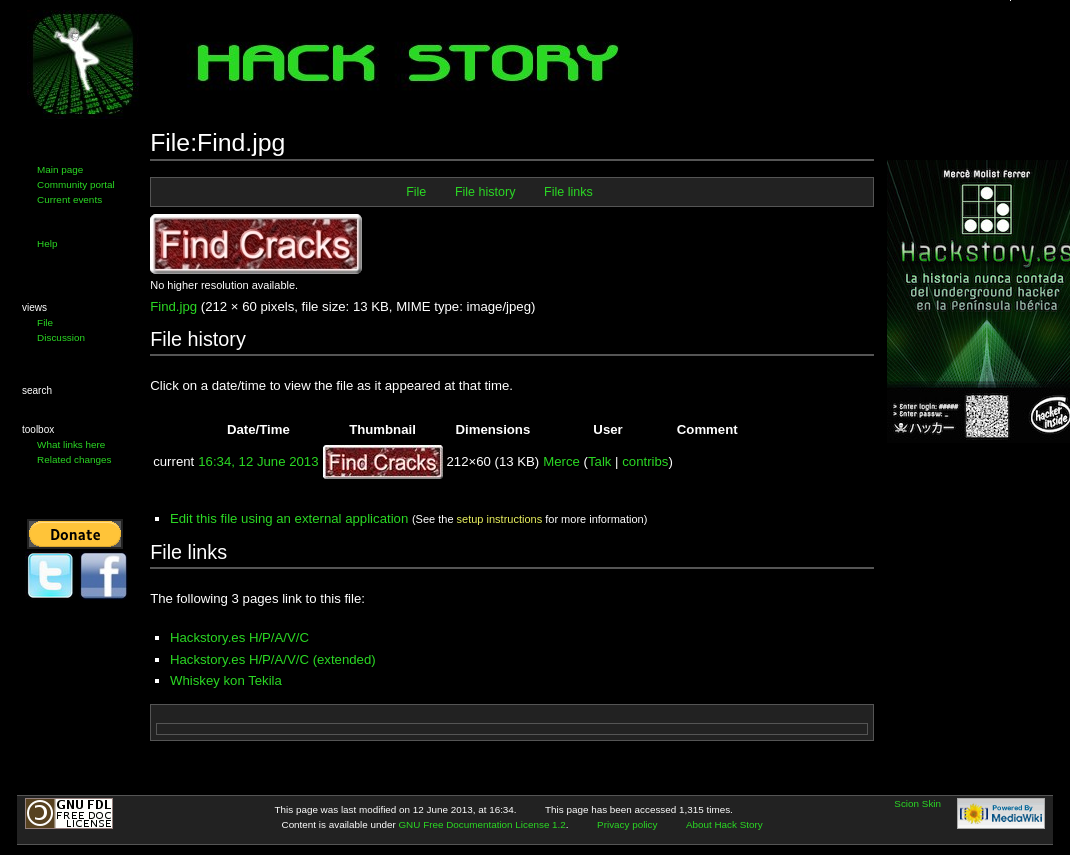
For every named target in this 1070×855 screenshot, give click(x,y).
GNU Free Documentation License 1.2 (481, 824)
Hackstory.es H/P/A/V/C (239, 637)
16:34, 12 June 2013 (258, 461)
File (45, 322)
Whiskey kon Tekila (226, 680)
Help (47, 243)
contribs (645, 461)
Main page (60, 169)
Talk (599, 461)
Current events (69, 199)
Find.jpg (173, 306)
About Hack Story (724, 824)
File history (485, 192)
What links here (71, 444)
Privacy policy (627, 824)
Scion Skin (917, 803)
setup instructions (500, 519)
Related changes (74, 459)
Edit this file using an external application (289, 518)
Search (37, 390)
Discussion (61, 337)
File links (568, 192)
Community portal (76, 184)
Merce (561, 461)
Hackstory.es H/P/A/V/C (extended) (273, 659)
